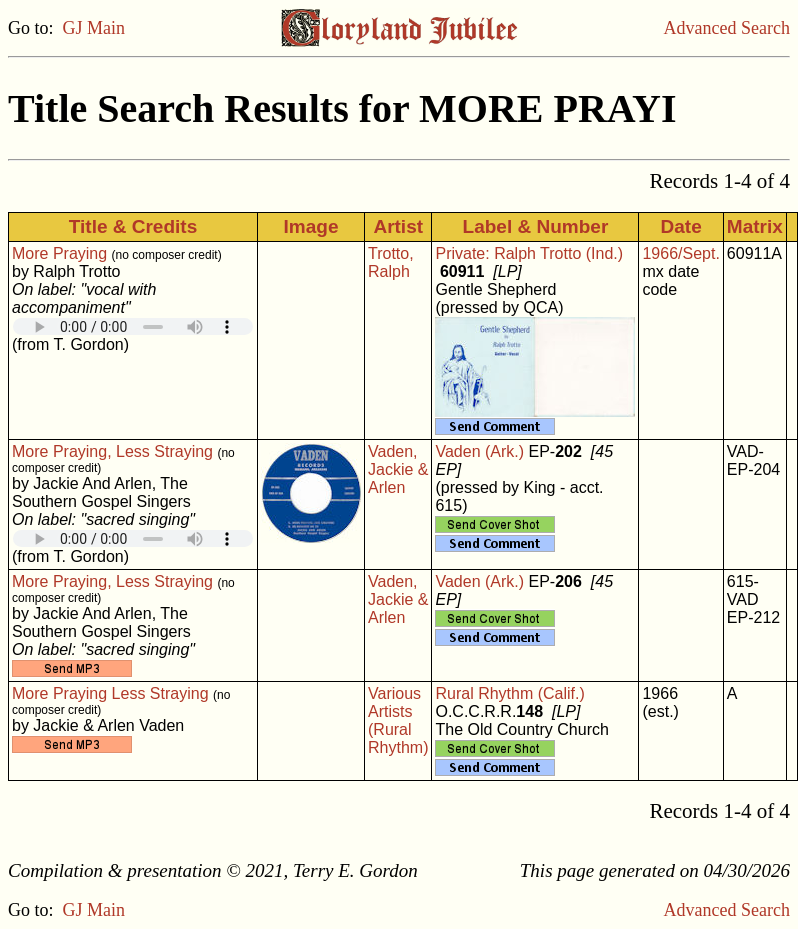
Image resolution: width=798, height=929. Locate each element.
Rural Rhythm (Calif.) (509, 693)
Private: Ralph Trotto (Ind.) (529, 253)
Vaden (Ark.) (479, 451)
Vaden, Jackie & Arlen (398, 469)
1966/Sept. (680, 253)
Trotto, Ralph (391, 262)
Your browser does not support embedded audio (133, 326)
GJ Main (94, 28)
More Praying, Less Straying (112, 451)
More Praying (59, 253)
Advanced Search (727, 28)
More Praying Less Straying (110, 693)
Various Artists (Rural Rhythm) (398, 720)
